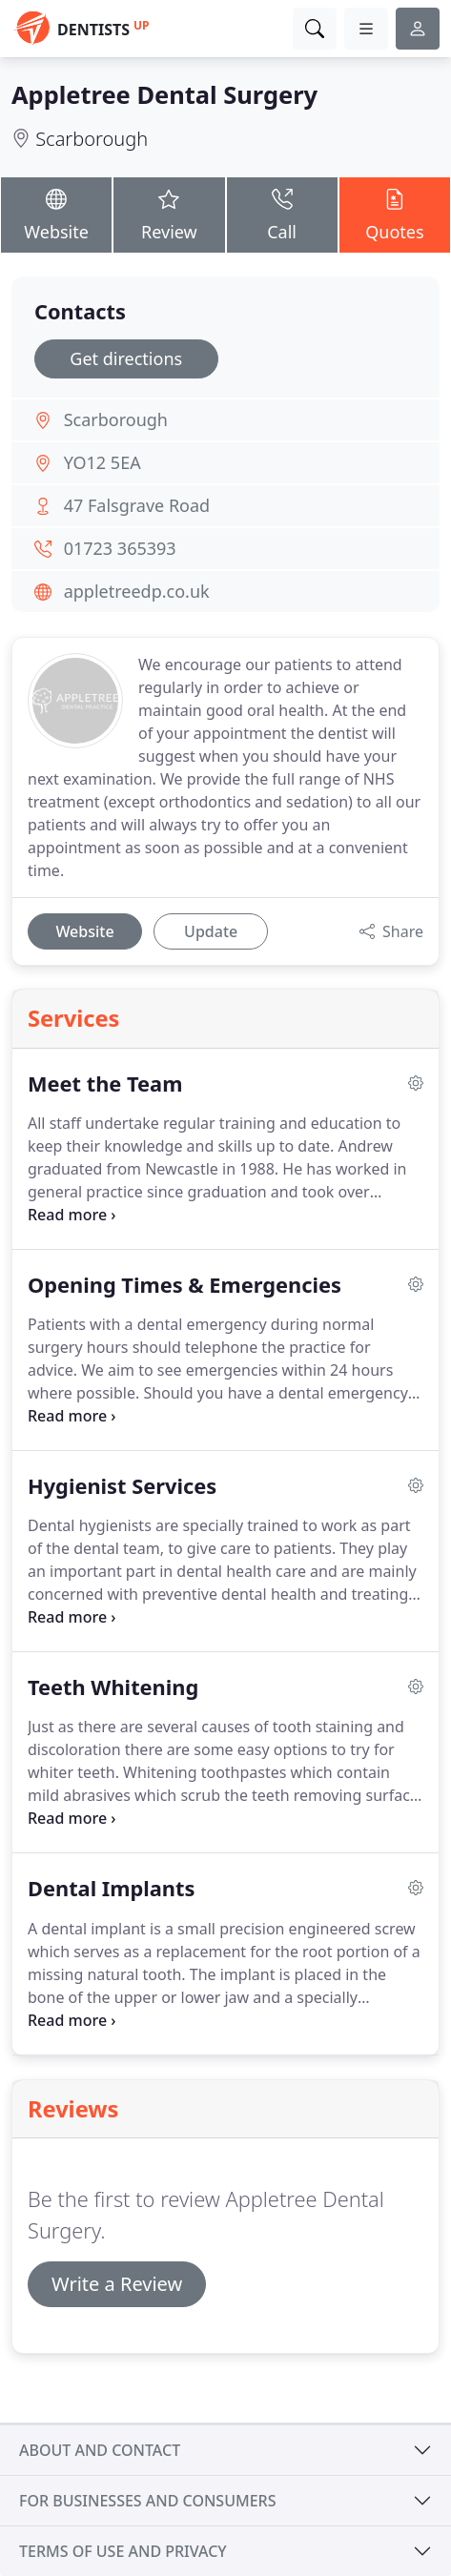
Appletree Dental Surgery (164, 94)
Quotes (395, 214)
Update (210, 931)
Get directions (126, 358)
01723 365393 (120, 548)
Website (56, 214)
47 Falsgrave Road (137, 505)
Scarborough (91, 139)
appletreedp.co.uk (137, 591)
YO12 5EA (102, 462)
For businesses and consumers (147, 2500)
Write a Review (116, 2284)
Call (282, 214)
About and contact (99, 2450)
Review (169, 214)
